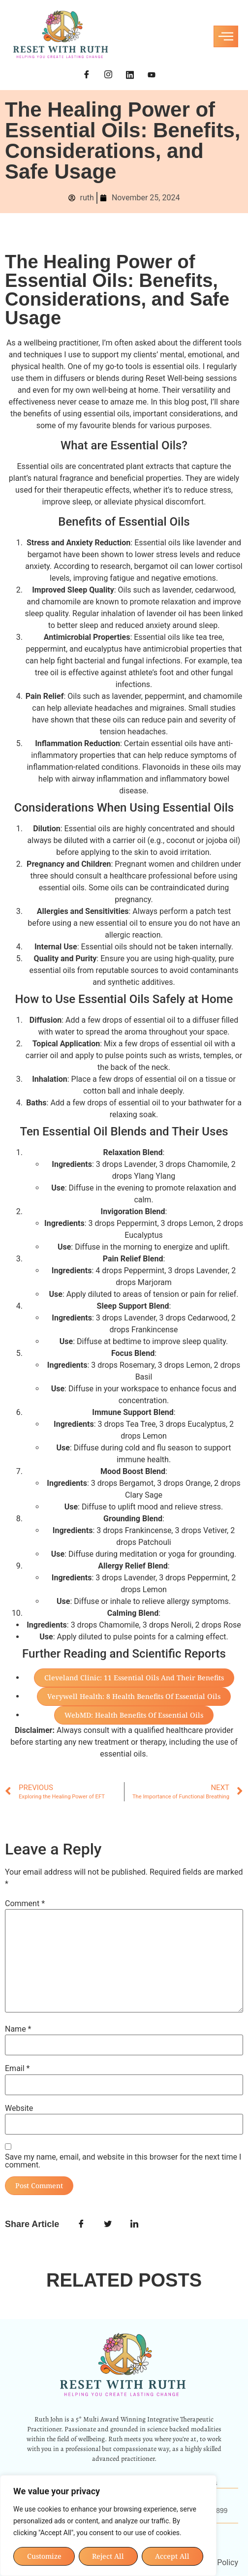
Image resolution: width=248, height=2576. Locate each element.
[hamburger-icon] (226, 36)
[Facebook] (86, 75)
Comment (25, 1904)
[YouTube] (151, 75)
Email (17, 2069)
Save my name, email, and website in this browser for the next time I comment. (123, 2161)
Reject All (108, 2556)
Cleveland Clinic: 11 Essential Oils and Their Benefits (134, 1677)
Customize (44, 2556)
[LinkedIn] (130, 75)
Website (19, 2108)
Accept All (172, 2556)
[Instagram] (108, 75)
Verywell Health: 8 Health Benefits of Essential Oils (133, 1696)
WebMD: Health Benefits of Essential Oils (133, 1715)
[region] (108, 2526)
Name (18, 2029)
